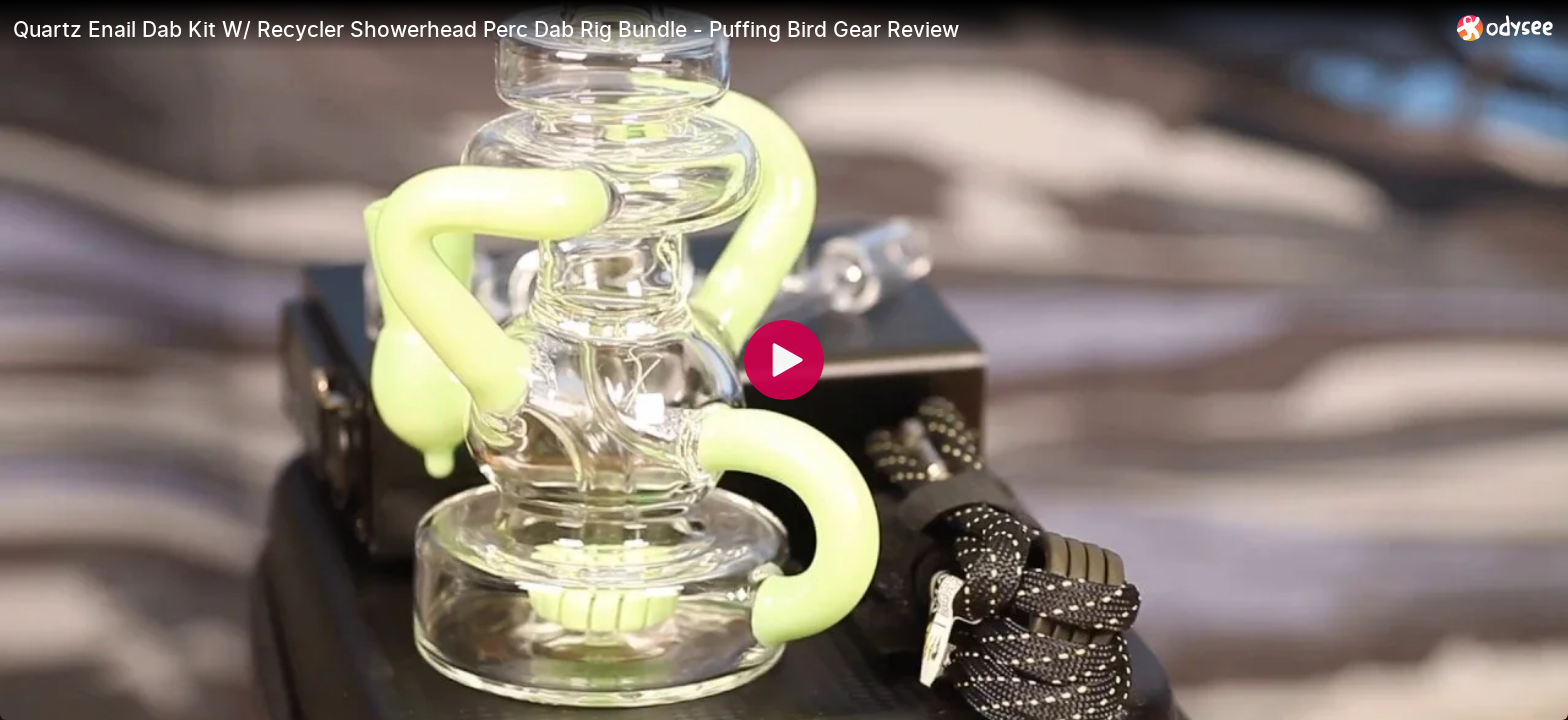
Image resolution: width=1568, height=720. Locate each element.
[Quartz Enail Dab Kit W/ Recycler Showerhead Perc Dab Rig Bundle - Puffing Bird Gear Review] (727, 29)
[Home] (1505, 27)
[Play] (784, 360)
